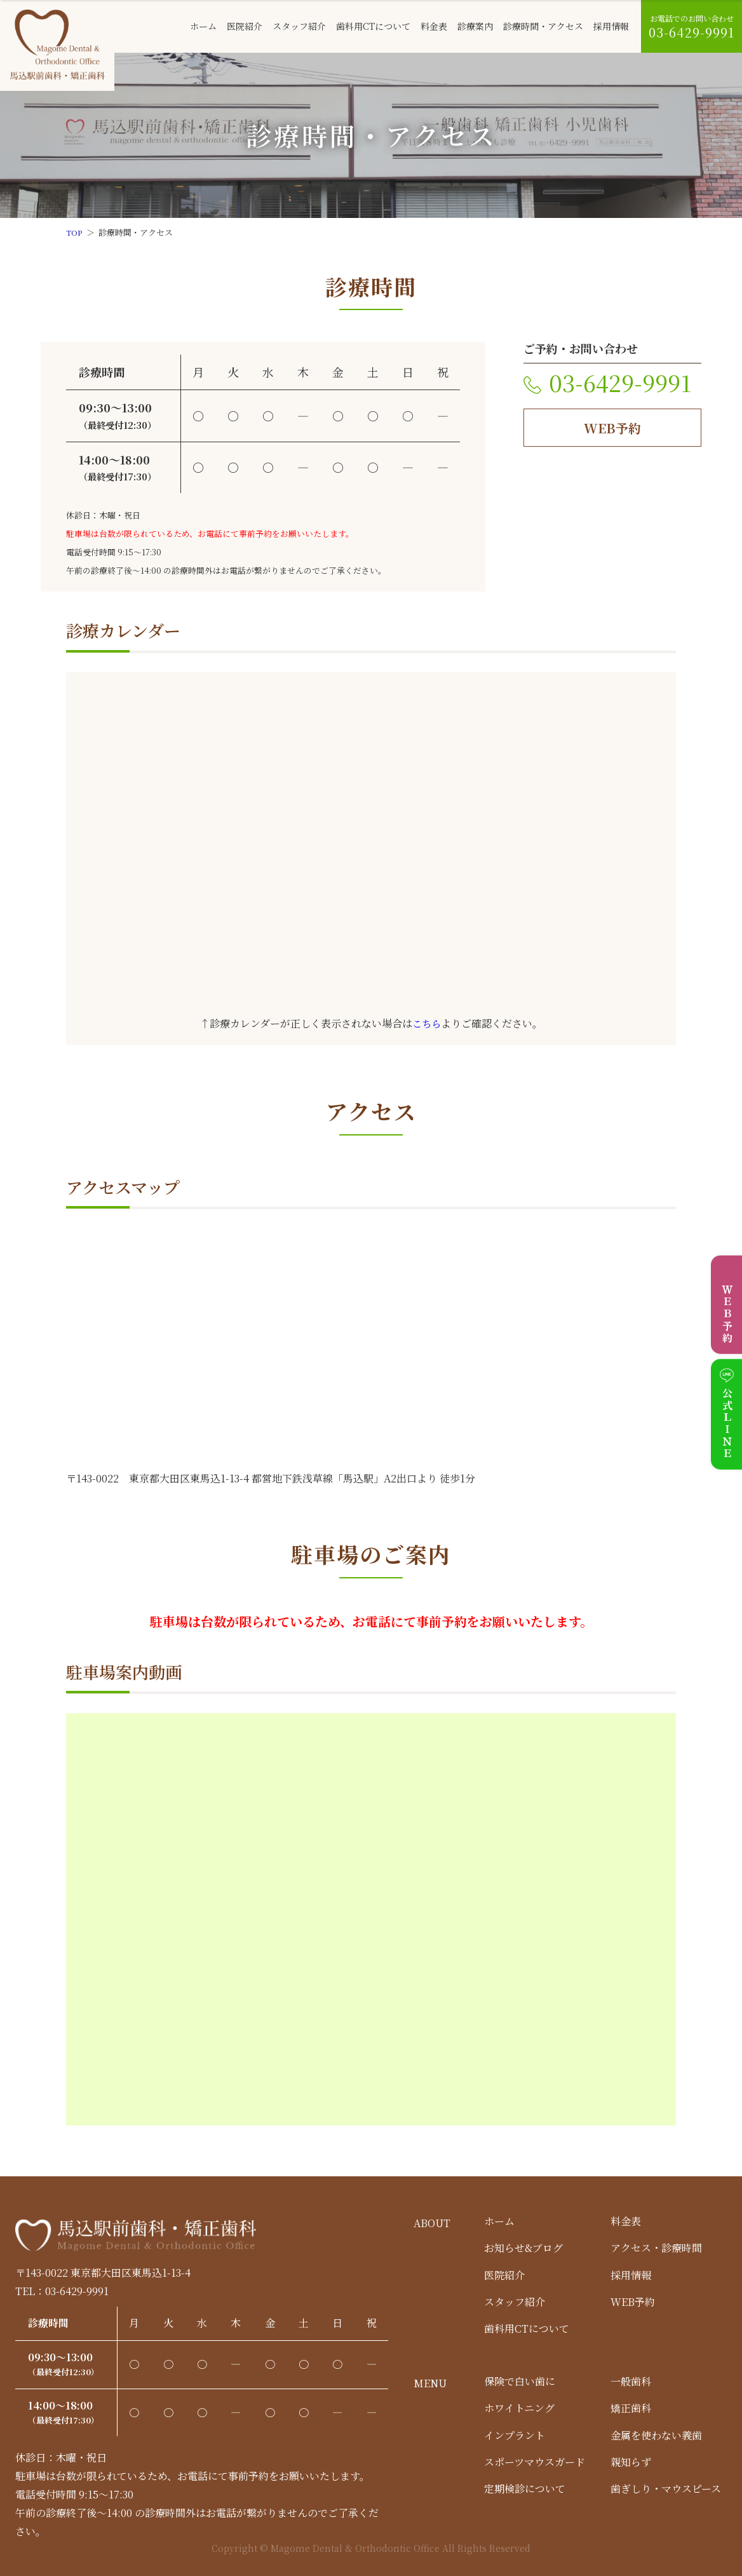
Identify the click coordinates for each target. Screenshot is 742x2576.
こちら (427, 1023)
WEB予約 (612, 428)
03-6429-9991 (620, 382)
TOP (74, 232)
